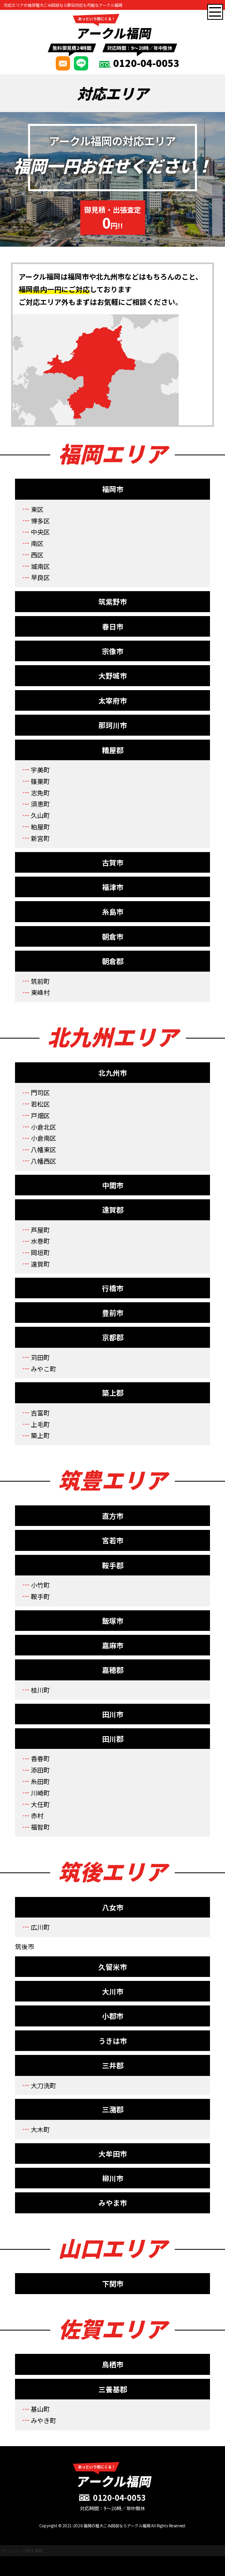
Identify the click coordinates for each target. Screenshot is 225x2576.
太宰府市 (112, 700)
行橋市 (112, 1288)
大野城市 (112, 675)
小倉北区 (43, 1127)
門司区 (40, 1092)
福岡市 (112, 489)
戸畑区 (40, 1115)
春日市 (112, 626)
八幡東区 (43, 1149)
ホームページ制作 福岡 (22, 2550)
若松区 (40, 1104)
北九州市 (112, 1072)
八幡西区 (43, 1161)
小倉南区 (43, 1138)
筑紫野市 (112, 601)
